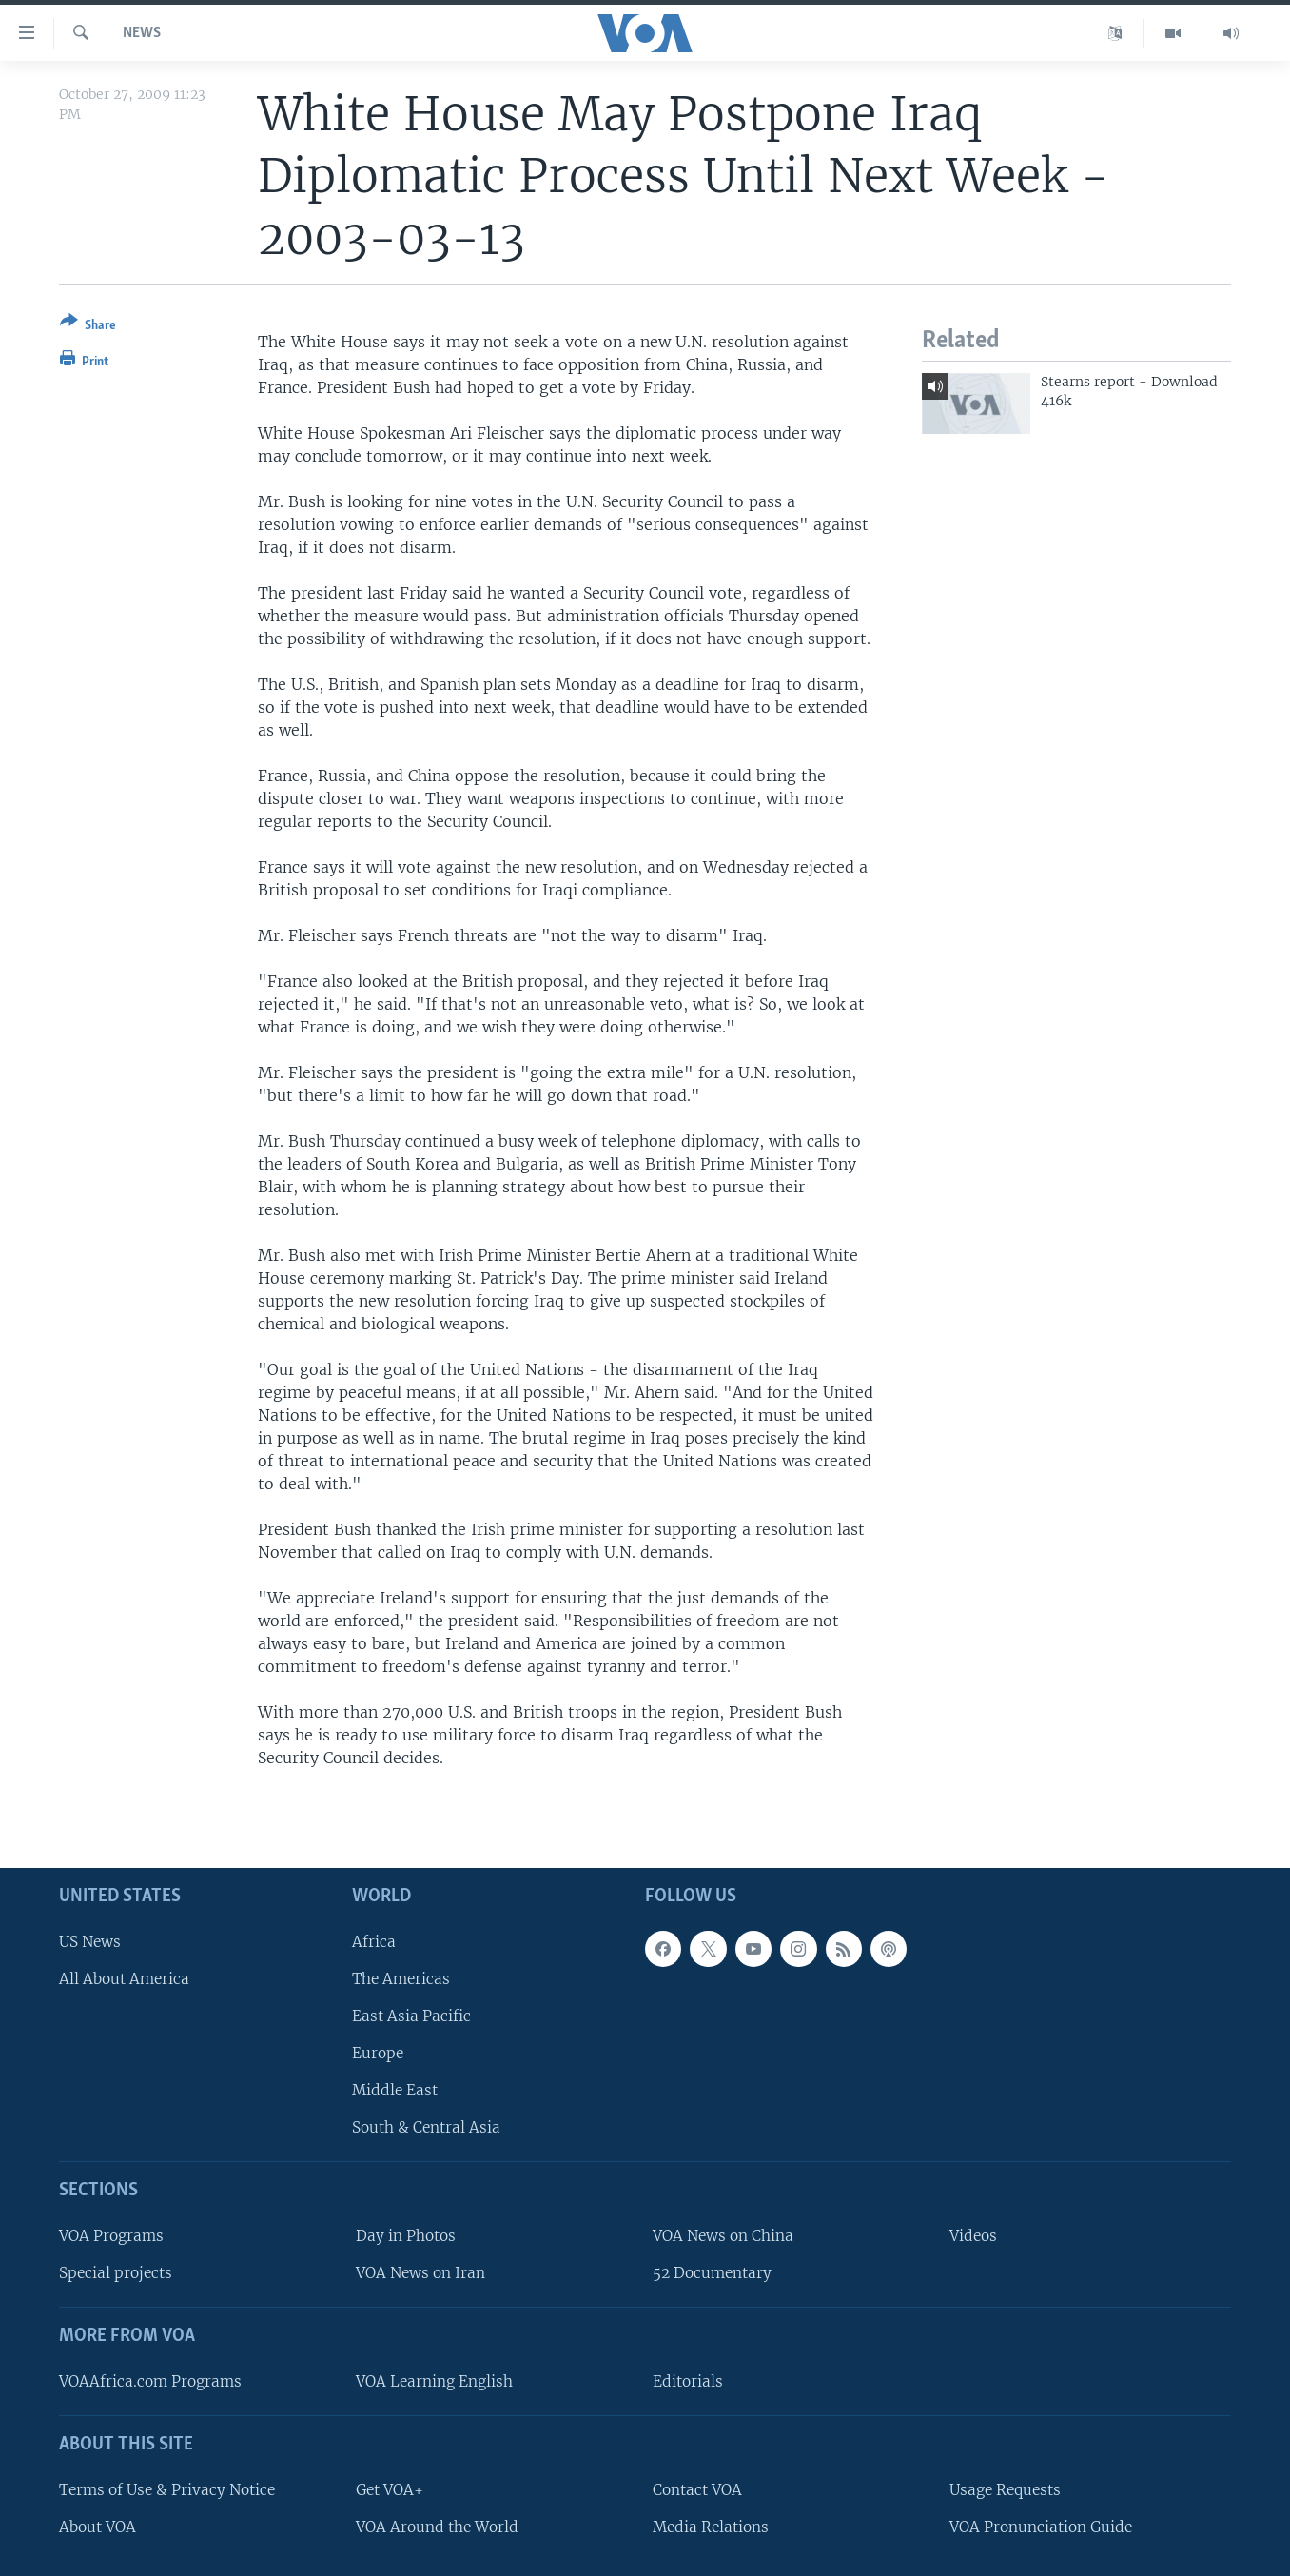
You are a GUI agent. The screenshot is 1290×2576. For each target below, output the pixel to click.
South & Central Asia (426, 2128)
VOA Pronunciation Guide (1040, 2527)
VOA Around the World (437, 2527)
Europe (377, 2053)
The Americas (401, 1979)
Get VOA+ (389, 2490)
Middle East (395, 2091)
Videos (973, 2236)
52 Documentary (712, 2274)
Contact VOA (697, 2490)
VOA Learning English (434, 2381)
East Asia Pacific (411, 2016)
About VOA (97, 2527)
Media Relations (711, 2527)
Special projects (115, 2274)
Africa (374, 1942)
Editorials (688, 2381)
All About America (124, 1979)
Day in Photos (406, 2236)
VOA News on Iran (420, 2274)
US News (90, 1942)
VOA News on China (723, 2236)
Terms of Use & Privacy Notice (167, 2490)
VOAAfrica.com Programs (150, 2381)
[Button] (88, 326)
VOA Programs (111, 2236)
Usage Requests (1005, 2490)
